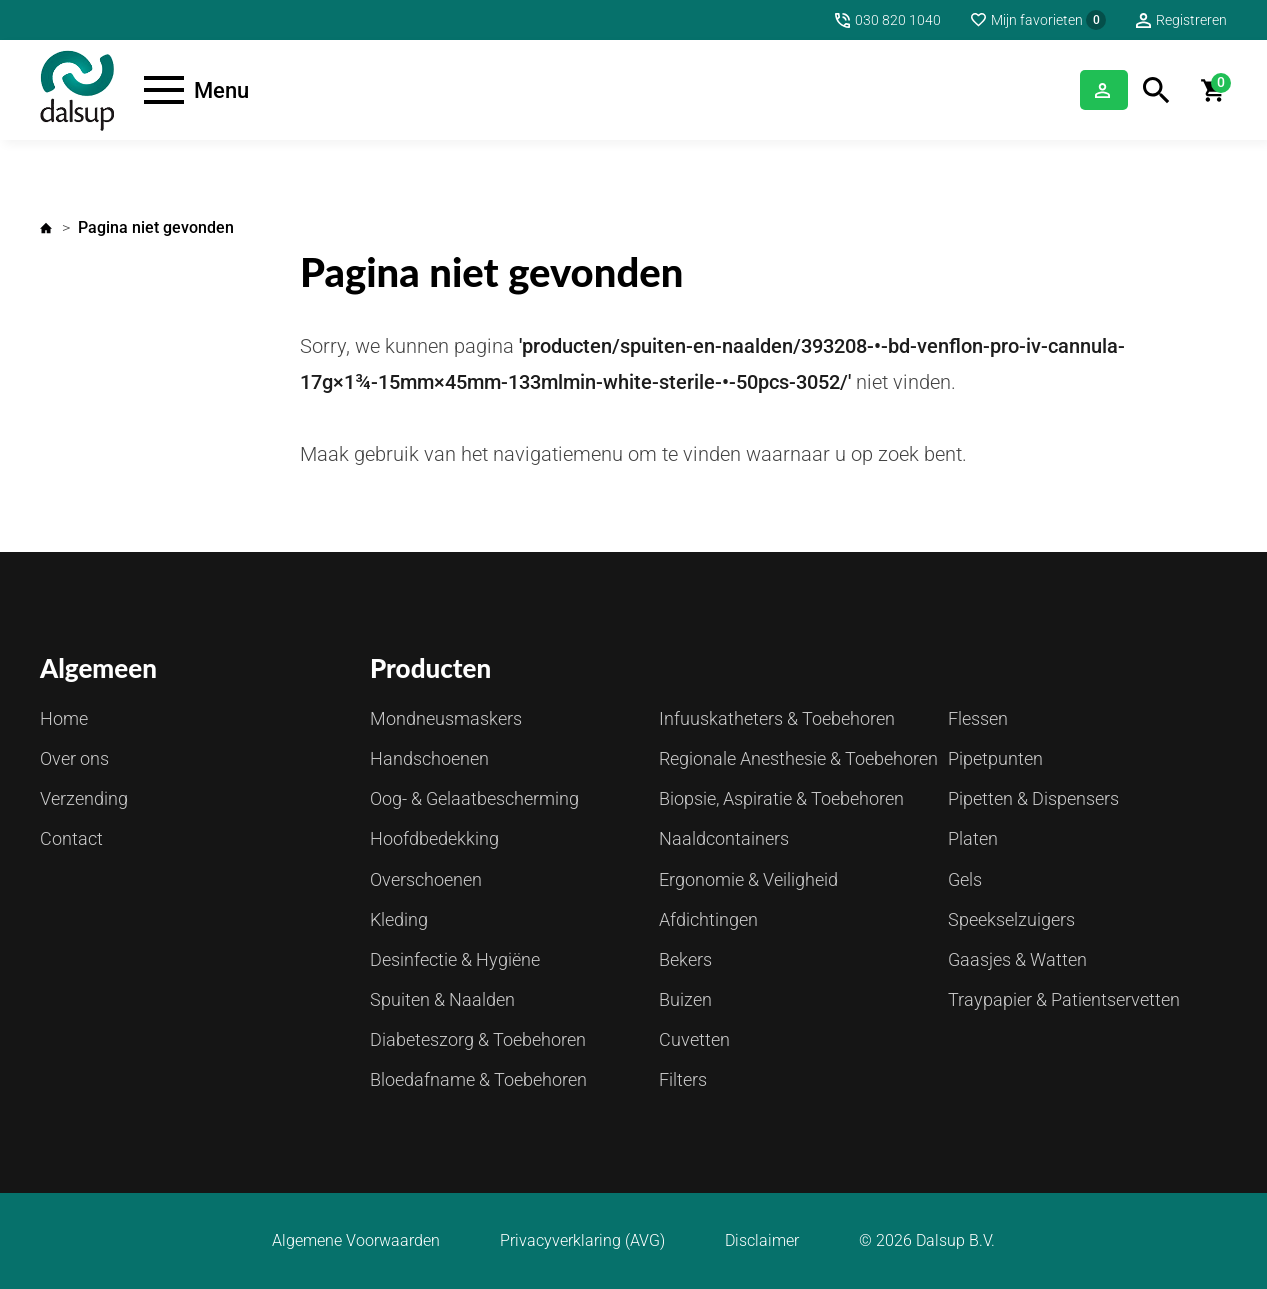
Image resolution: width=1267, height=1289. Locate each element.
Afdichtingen (708, 919)
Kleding (399, 919)
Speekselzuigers (1011, 919)
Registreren (1191, 20)
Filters (683, 1079)
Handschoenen (429, 758)
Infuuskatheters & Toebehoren (777, 718)
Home (46, 228)
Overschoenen (426, 879)
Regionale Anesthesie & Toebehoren (798, 758)
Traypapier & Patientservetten (1064, 999)
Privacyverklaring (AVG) (582, 1241)
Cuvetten (694, 1039)
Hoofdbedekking (434, 838)
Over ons (74, 758)
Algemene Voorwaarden (356, 1241)
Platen (973, 838)
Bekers (685, 959)
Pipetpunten (995, 758)
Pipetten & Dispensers (1033, 798)
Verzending (84, 798)
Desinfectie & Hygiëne (455, 959)
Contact (71, 838)
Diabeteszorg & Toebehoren (478, 1039)
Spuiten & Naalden (442, 999)
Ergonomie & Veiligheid (748, 879)
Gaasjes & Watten (1017, 959)
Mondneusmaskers (446, 718)
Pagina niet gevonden (156, 227)
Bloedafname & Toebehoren (478, 1079)
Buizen (685, 999)
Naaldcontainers (724, 838)
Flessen (978, 718)
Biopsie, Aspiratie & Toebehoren (781, 798)
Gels (965, 879)
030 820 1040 (898, 20)
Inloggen (1078, 89)
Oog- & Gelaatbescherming (474, 798)
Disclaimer (762, 1241)
